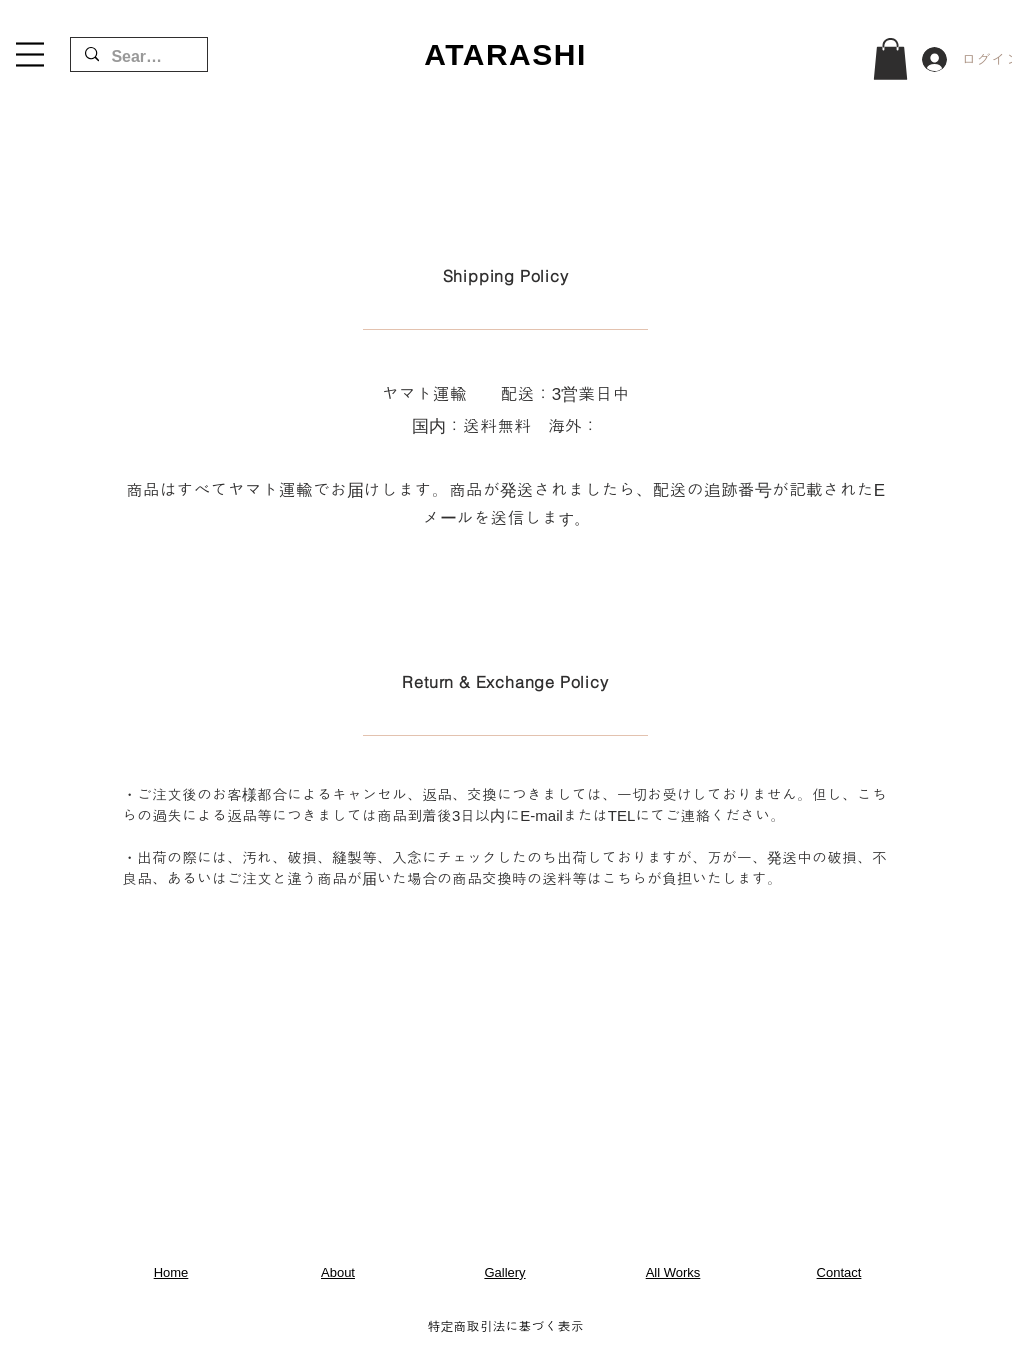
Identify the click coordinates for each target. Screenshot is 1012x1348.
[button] (30, 54)
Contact (839, 1272)
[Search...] (138, 57)
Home (171, 1272)
